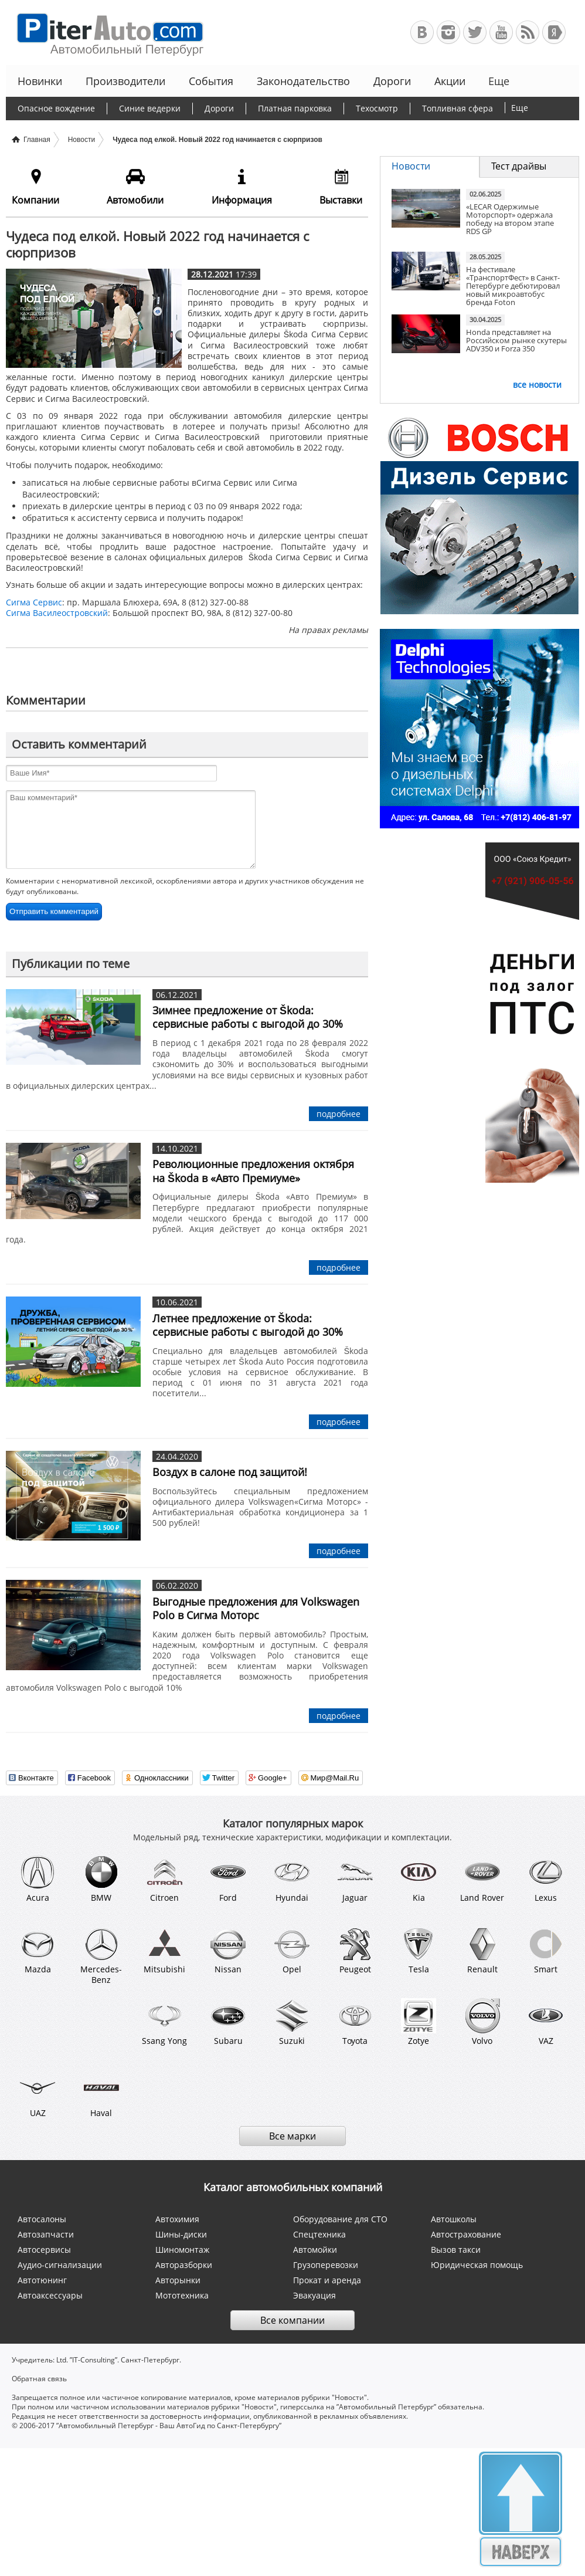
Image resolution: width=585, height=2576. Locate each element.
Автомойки (315, 2249)
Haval (101, 2094)
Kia (418, 1878)
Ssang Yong (164, 2022)
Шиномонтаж (182, 2249)
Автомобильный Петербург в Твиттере (475, 32)
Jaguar (355, 1878)
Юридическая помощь (477, 2264)
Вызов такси (456, 2249)
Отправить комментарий (53, 911)
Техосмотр (377, 108)
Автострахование (466, 2234)
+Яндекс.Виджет (554, 32)
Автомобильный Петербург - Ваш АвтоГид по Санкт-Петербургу (104, 32)
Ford (228, 1878)
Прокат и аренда (327, 2280)
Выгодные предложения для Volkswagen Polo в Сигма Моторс (255, 1608)
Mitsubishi (164, 1951)
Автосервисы (44, 2249)
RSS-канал (527, 32)
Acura (37, 1878)
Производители (125, 81)
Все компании (292, 2320)
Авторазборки (183, 2264)
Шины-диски (181, 2234)
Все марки (292, 2136)
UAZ (37, 2094)
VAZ (545, 2022)
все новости (537, 384)
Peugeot (355, 1951)
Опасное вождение (56, 108)
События (211, 81)
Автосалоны (42, 2219)
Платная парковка (295, 108)
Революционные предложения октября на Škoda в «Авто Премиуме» (253, 1170)
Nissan (228, 1951)
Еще (497, 81)
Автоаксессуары (50, 2295)
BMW (101, 1878)
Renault (482, 1951)
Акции (449, 81)
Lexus (545, 1878)
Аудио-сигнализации (60, 2264)
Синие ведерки (150, 108)
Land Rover (482, 1878)
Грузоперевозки (325, 2264)
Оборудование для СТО (340, 2219)
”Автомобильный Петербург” (386, 2407)
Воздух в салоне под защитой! (229, 1472)
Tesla (418, 1951)
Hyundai (291, 1878)
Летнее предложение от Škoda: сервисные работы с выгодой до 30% (247, 1325)
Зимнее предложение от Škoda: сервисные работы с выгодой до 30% (247, 1017)
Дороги (392, 81)
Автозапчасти (46, 2234)
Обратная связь (39, 2379)
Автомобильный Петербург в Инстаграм (448, 32)
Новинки (40, 81)
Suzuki (291, 2022)
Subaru (228, 2022)
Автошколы (454, 2219)
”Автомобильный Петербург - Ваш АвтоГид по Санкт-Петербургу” (168, 2426)
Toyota (355, 2022)
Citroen (164, 1878)
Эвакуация (314, 2295)
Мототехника (182, 2295)
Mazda (37, 1951)
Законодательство (303, 81)
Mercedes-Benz (101, 1956)
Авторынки (177, 2280)
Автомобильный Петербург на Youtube (501, 32)
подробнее (338, 1113)
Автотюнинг (42, 2280)
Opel (291, 1951)
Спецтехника (319, 2234)
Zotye (418, 2022)
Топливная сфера (457, 108)
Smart (545, 1951)
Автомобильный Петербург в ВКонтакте (422, 32)
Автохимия (177, 2219)
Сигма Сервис (34, 602)
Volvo (482, 2022)
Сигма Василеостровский (57, 612)
